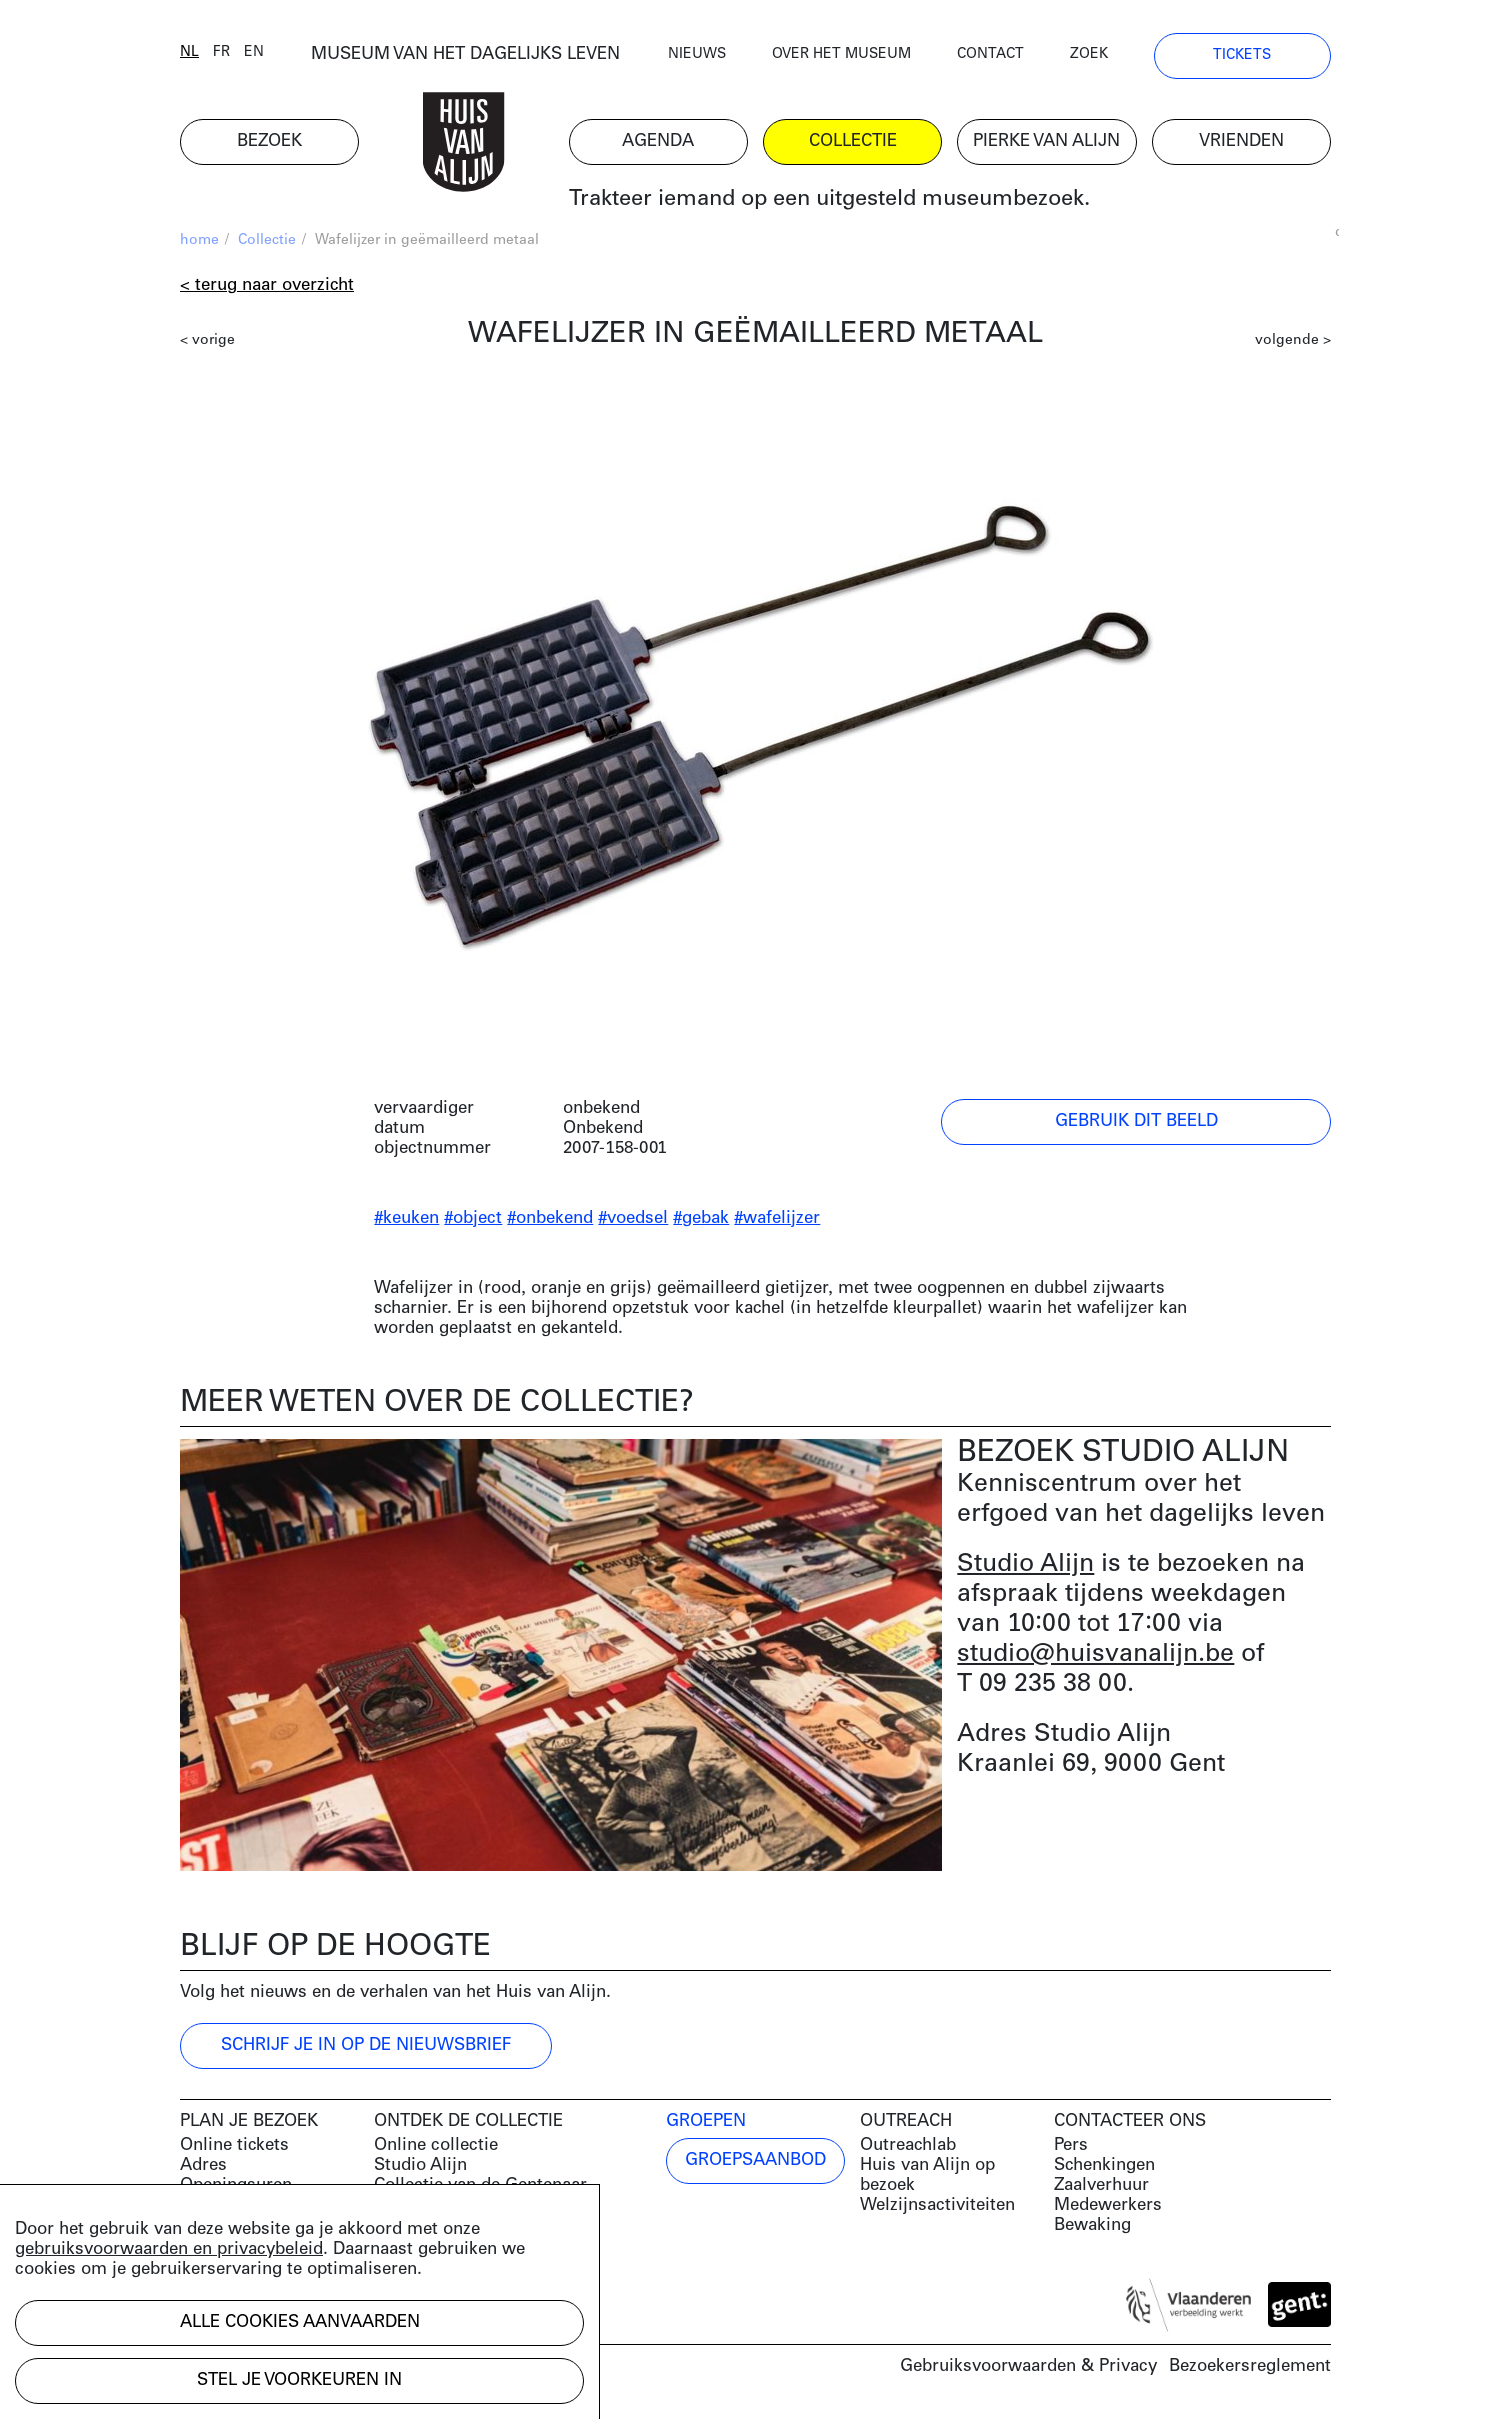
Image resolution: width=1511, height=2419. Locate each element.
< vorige (207, 340)
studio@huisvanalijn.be (1095, 1654)
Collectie (267, 240)
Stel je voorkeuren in (299, 2380)
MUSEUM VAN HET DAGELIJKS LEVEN (465, 54)
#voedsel (633, 1218)
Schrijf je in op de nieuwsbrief (366, 2045)
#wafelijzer (777, 1218)
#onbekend (550, 1218)
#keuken (406, 1218)
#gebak (701, 1218)
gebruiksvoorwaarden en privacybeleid (169, 2249)
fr (221, 52)
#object (473, 1218)
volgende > (1293, 340)
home (199, 240)
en (254, 52)
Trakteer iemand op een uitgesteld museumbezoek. (829, 199)
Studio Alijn (1025, 1564)
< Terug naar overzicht (267, 285)
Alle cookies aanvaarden (300, 2322)
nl (189, 52)
